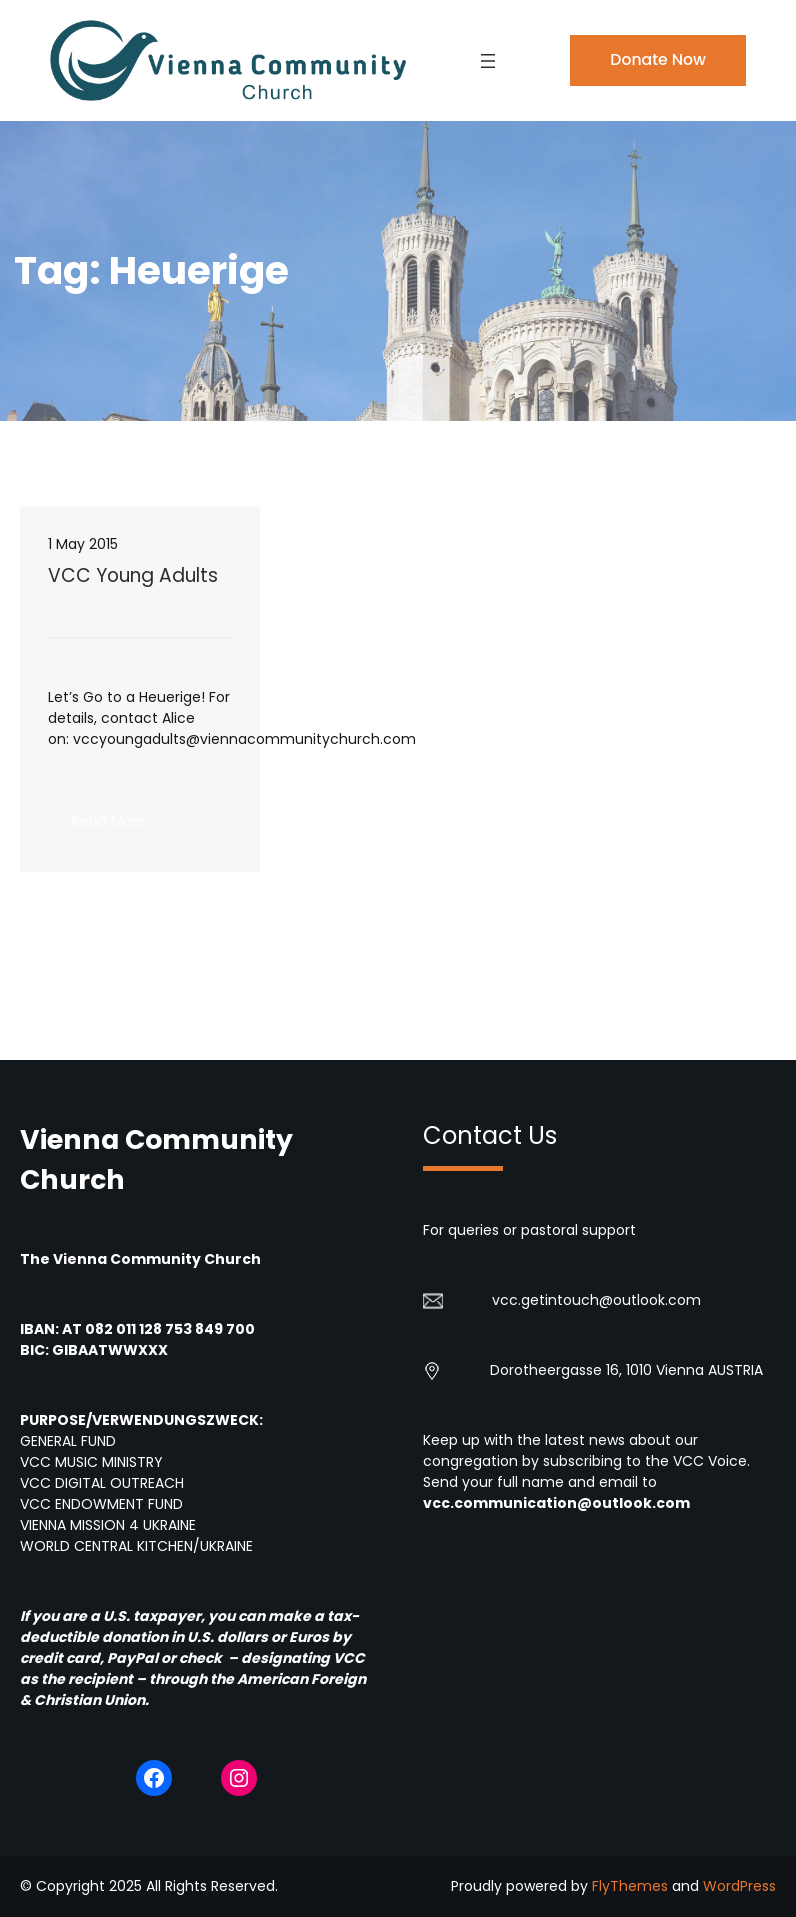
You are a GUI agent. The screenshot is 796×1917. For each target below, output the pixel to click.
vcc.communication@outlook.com (556, 1503)
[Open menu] (488, 61)
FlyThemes (630, 1886)
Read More (121, 827)
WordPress (739, 1886)
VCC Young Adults (133, 576)
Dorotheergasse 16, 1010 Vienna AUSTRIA (626, 1370)
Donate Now (658, 59)
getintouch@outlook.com (611, 1300)
